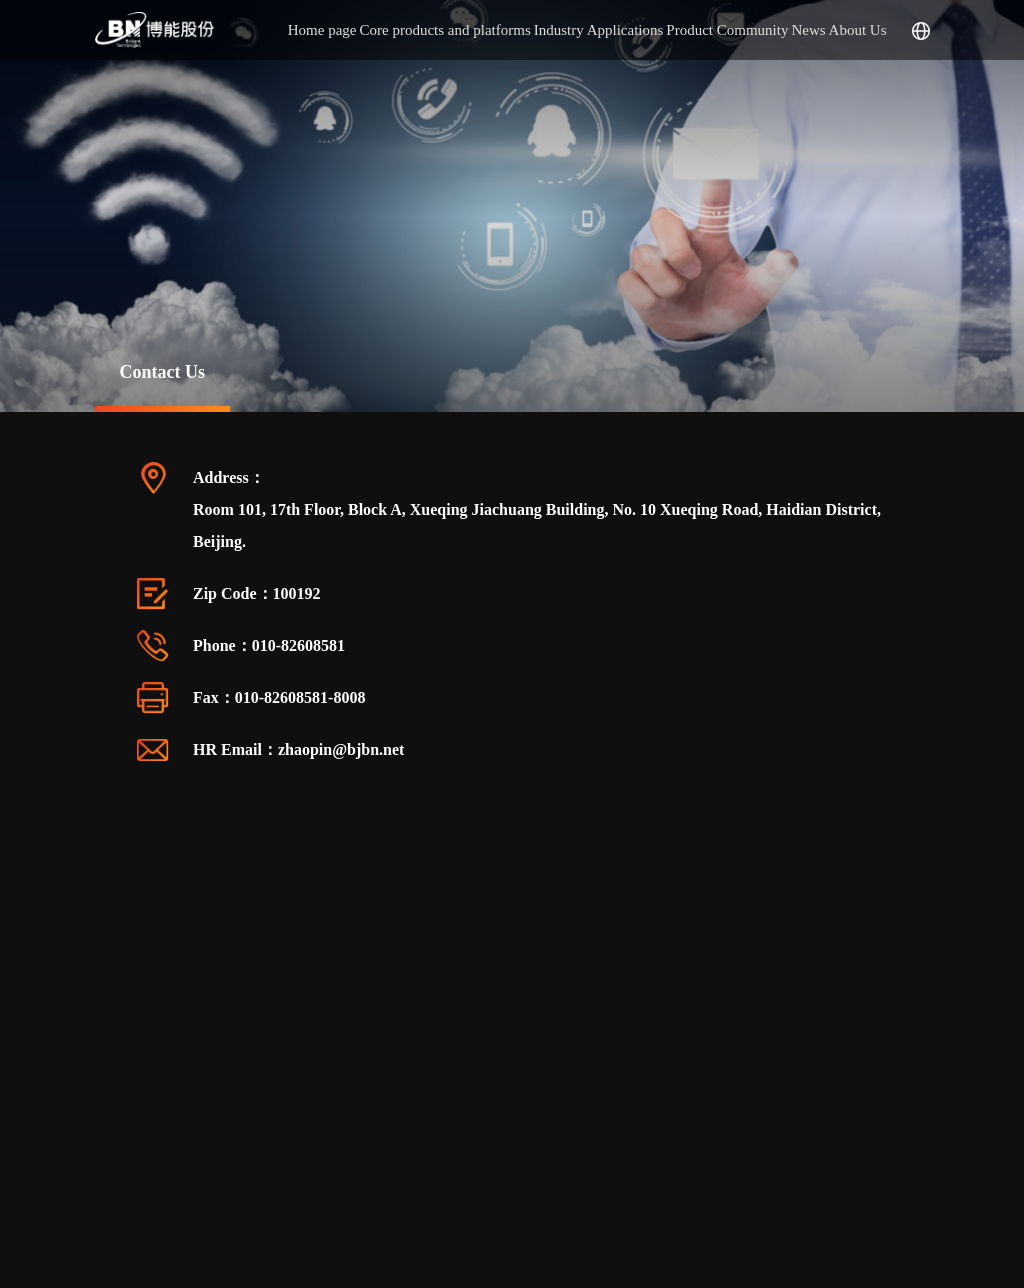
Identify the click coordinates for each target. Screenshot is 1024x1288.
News (808, 30)
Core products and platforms (445, 30)
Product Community (727, 30)
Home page (322, 30)
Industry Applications (599, 30)
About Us (858, 30)
